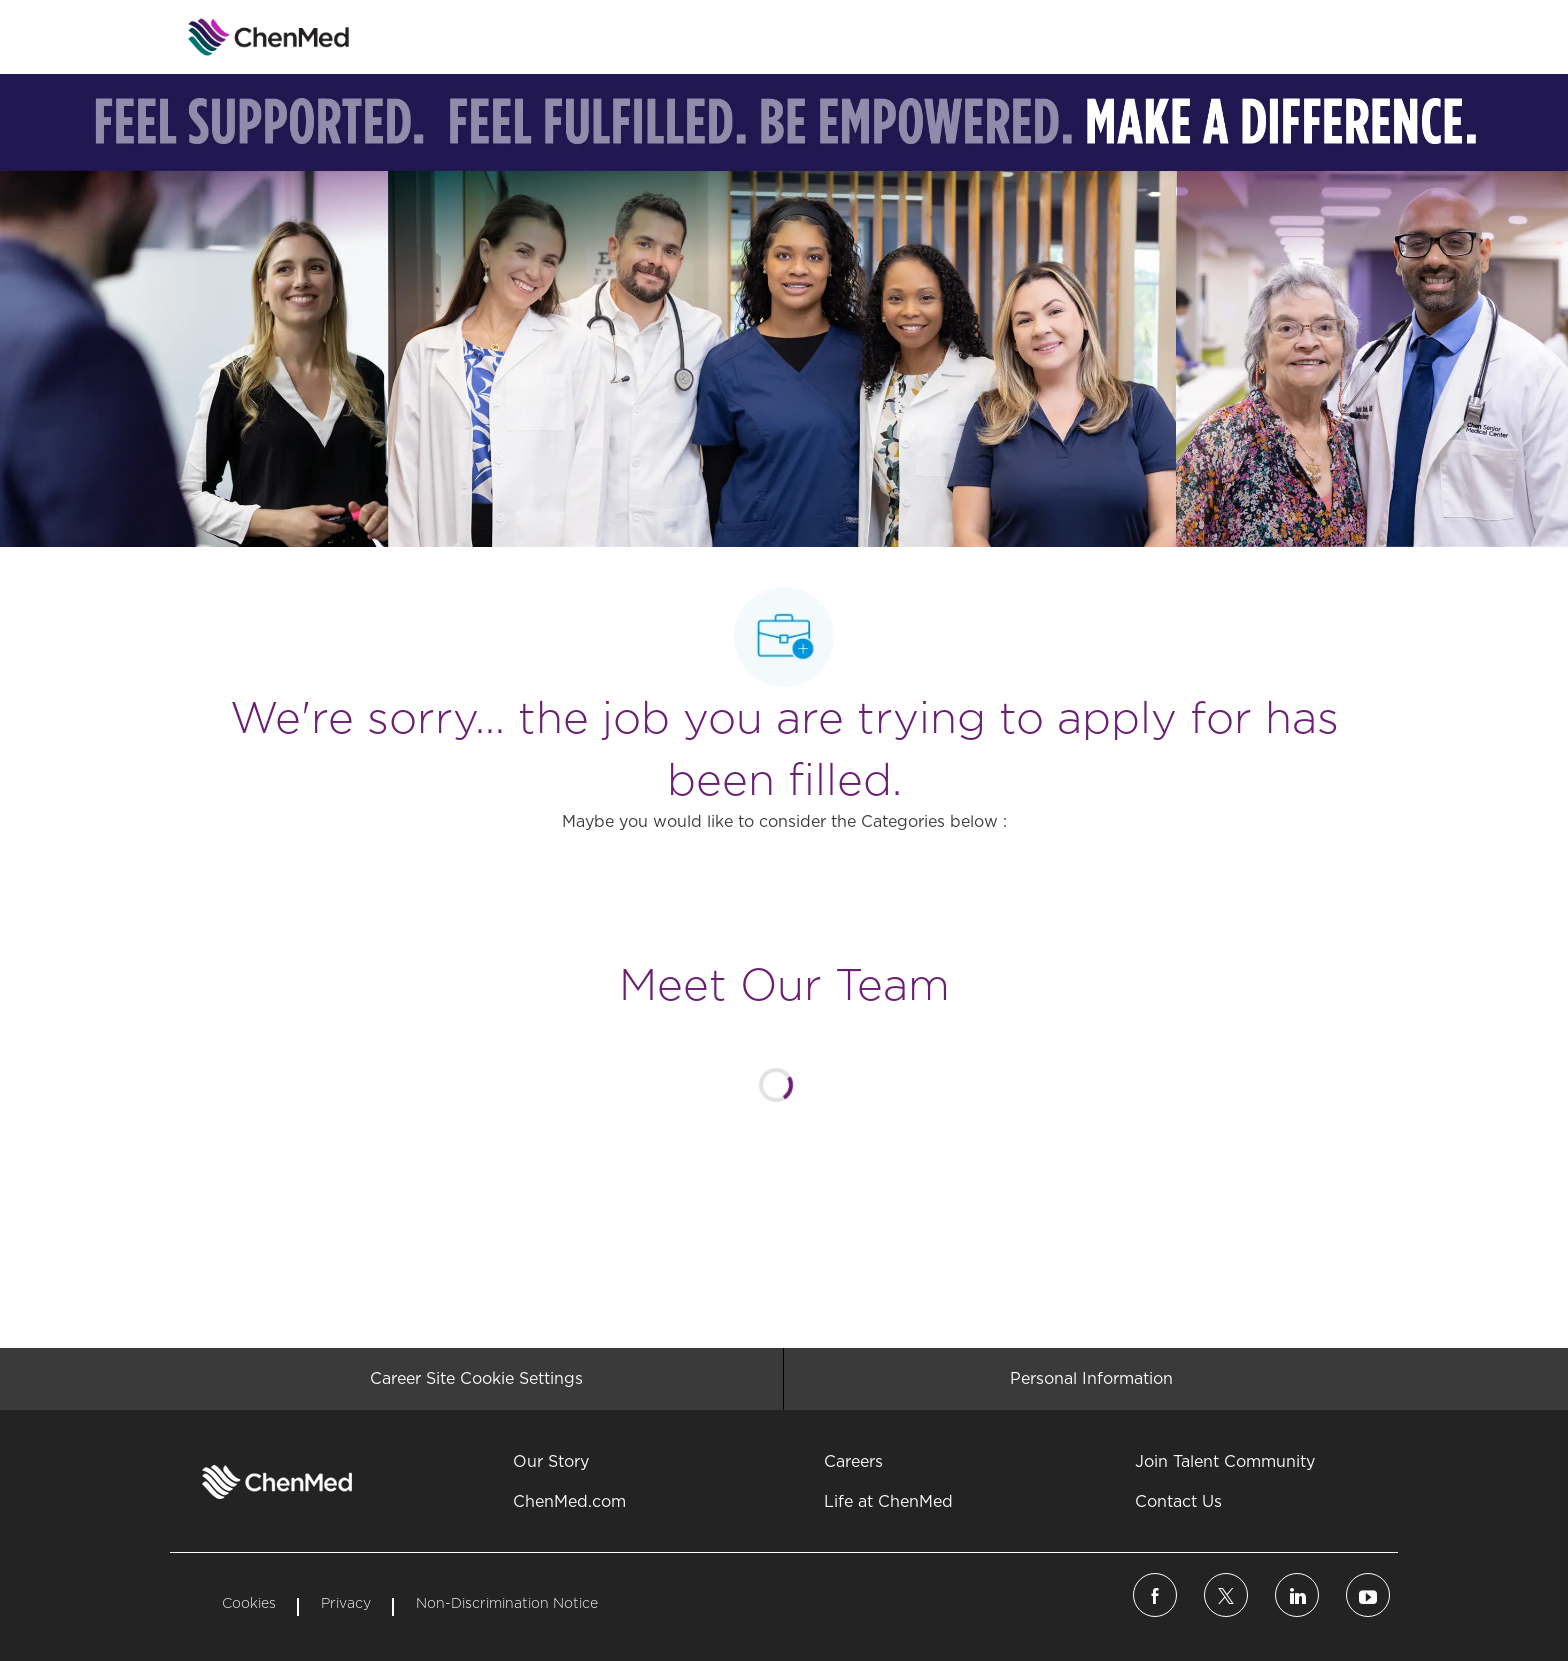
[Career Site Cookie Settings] (476, 1379)
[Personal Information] (1091, 1379)
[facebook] (1155, 1595)
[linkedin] (1297, 1595)
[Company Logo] (220, 37)
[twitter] (1226, 1595)
